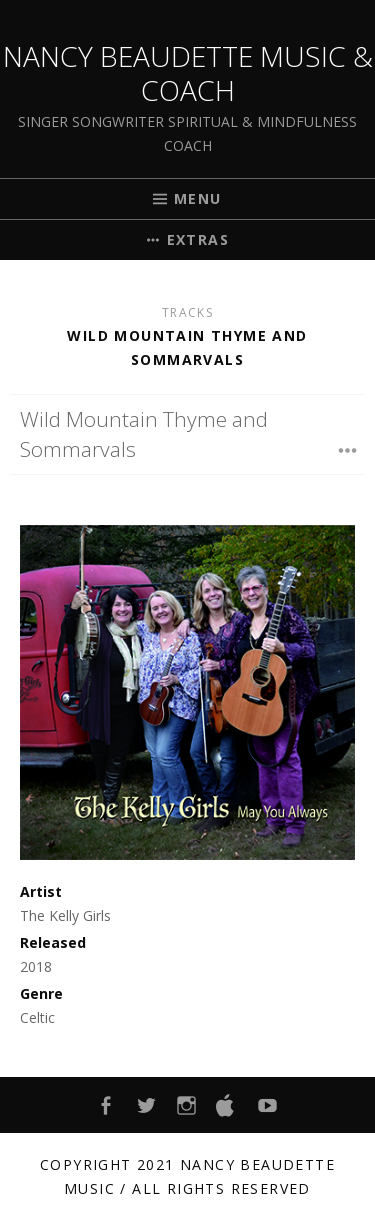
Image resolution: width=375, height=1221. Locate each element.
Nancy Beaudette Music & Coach (188, 73)
